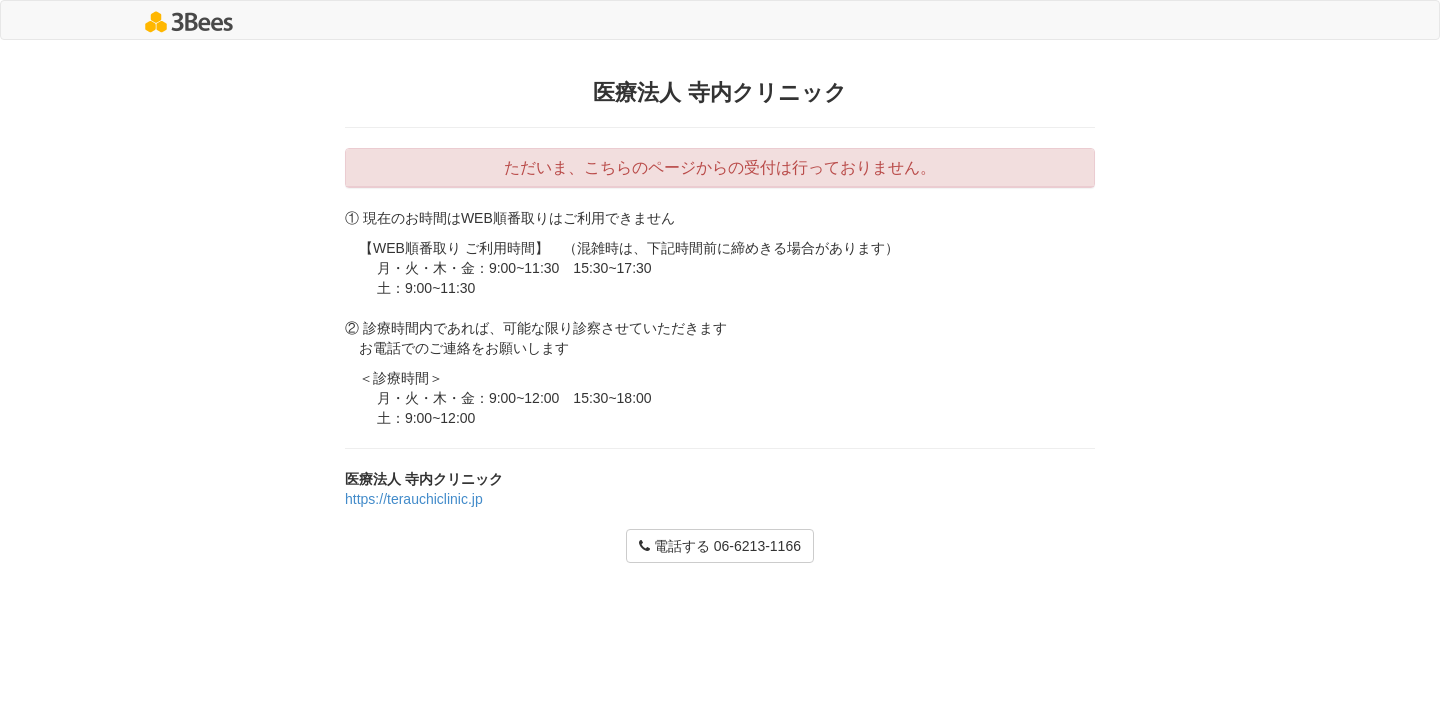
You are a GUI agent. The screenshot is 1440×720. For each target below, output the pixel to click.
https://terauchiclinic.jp (414, 499)
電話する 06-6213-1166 (720, 546)
